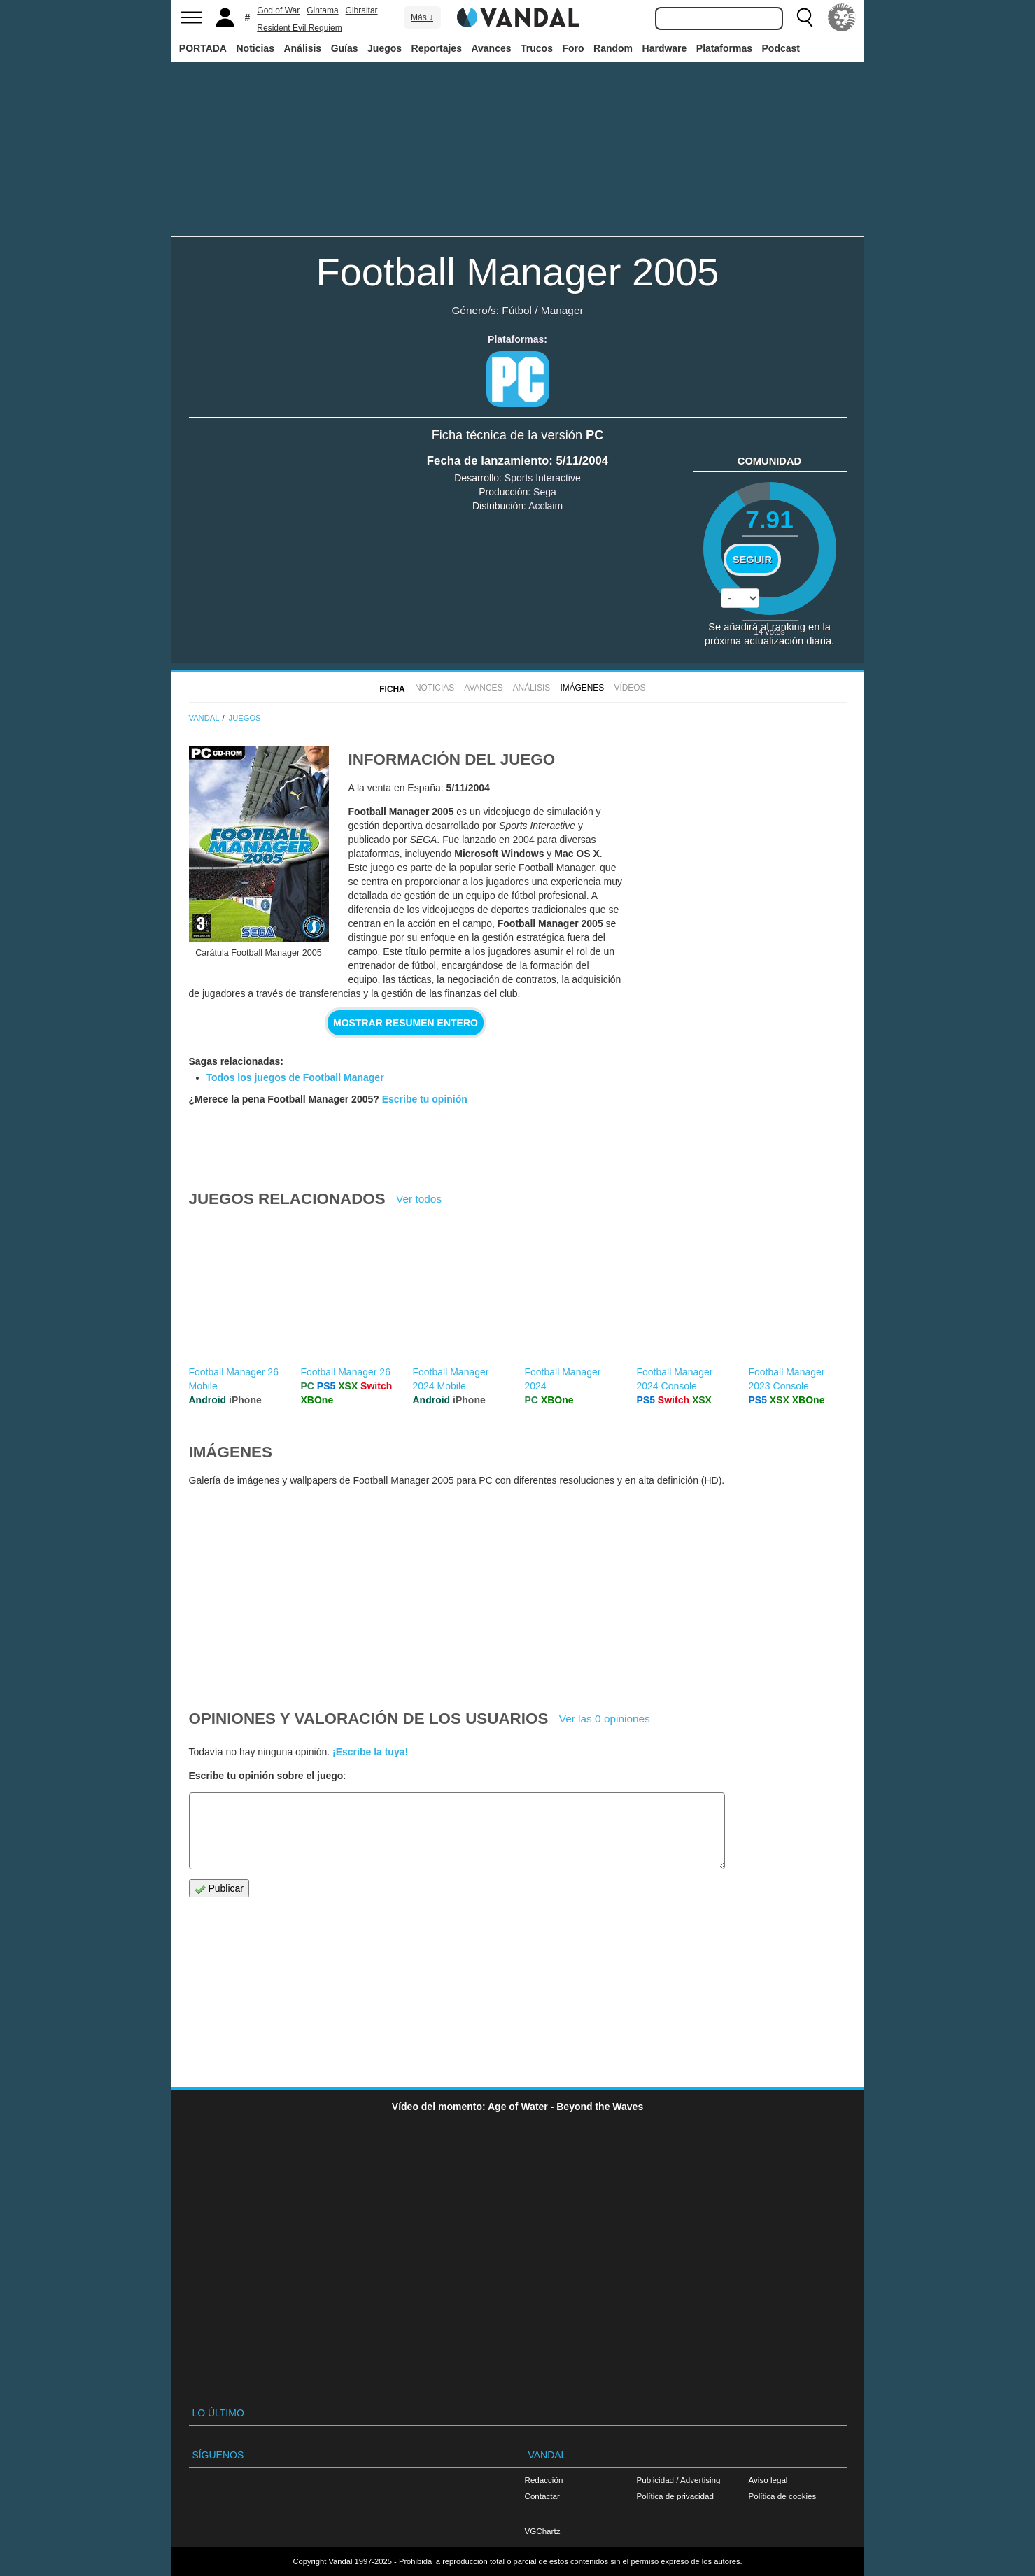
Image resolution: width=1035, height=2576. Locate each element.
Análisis (302, 48)
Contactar (542, 2495)
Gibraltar (362, 10)
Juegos (384, 48)
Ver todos (419, 1199)
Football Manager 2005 (517, 272)
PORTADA (203, 48)
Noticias (255, 48)
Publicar (219, 1889)
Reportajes (436, 48)
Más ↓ (422, 17)
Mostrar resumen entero (405, 1022)
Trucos (537, 48)
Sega (544, 491)
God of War (278, 10)
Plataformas (724, 48)
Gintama (322, 10)
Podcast (781, 48)
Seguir (752, 559)
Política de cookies (783, 2495)
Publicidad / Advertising (679, 2479)
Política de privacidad (675, 2495)
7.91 (769, 519)
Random (613, 48)
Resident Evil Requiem (299, 28)
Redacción (544, 2479)
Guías (344, 48)
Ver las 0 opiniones (604, 1719)
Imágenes (582, 688)
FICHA (391, 689)
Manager (562, 310)
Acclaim (545, 505)
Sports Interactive (543, 477)
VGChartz (543, 2530)
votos (769, 631)
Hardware (664, 48)
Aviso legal (768, 2479)
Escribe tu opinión (424, 1099)
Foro (573, 48)
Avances (491, 48)
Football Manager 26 (345, 1372)
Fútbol (517, 310)
